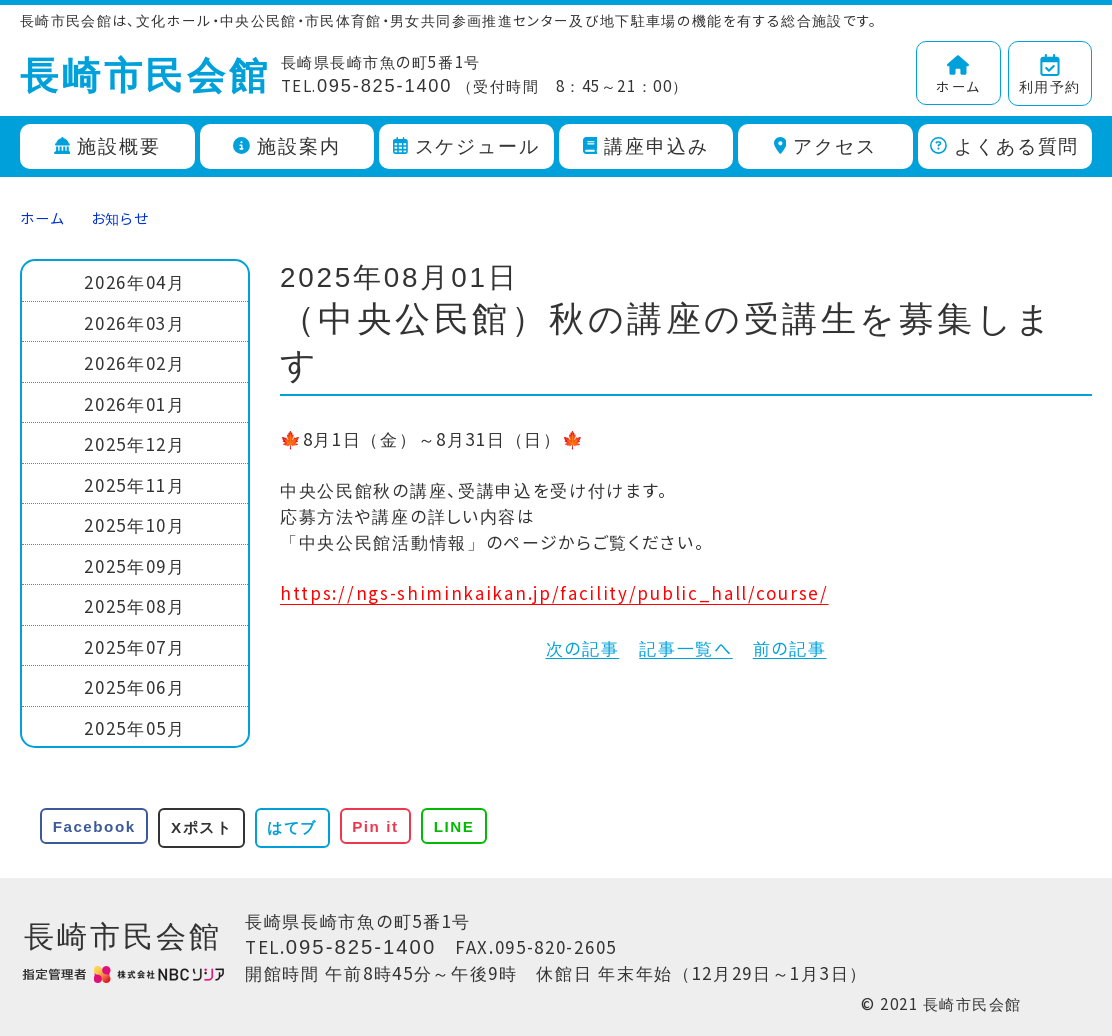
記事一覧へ (685, 647)
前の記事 (790, 647)
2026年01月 (135, 403)
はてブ (292, 827)
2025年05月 (135, 727)
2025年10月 (135, 524)
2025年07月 (135, 646)
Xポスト (201, 827)
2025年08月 (135, 605)
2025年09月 (135, 565)
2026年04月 (135, 281)
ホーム (42, 217)
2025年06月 (135, 686)
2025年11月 (135, 484)
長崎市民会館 (145, 76)
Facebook (94, 826)
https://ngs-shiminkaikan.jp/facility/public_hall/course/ (554, 592)
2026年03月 (135, 322)
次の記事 (583, 647)
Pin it (375, 826)
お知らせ (120, 217)
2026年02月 (135, 362)
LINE (454, 826)
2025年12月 (135, 443)
